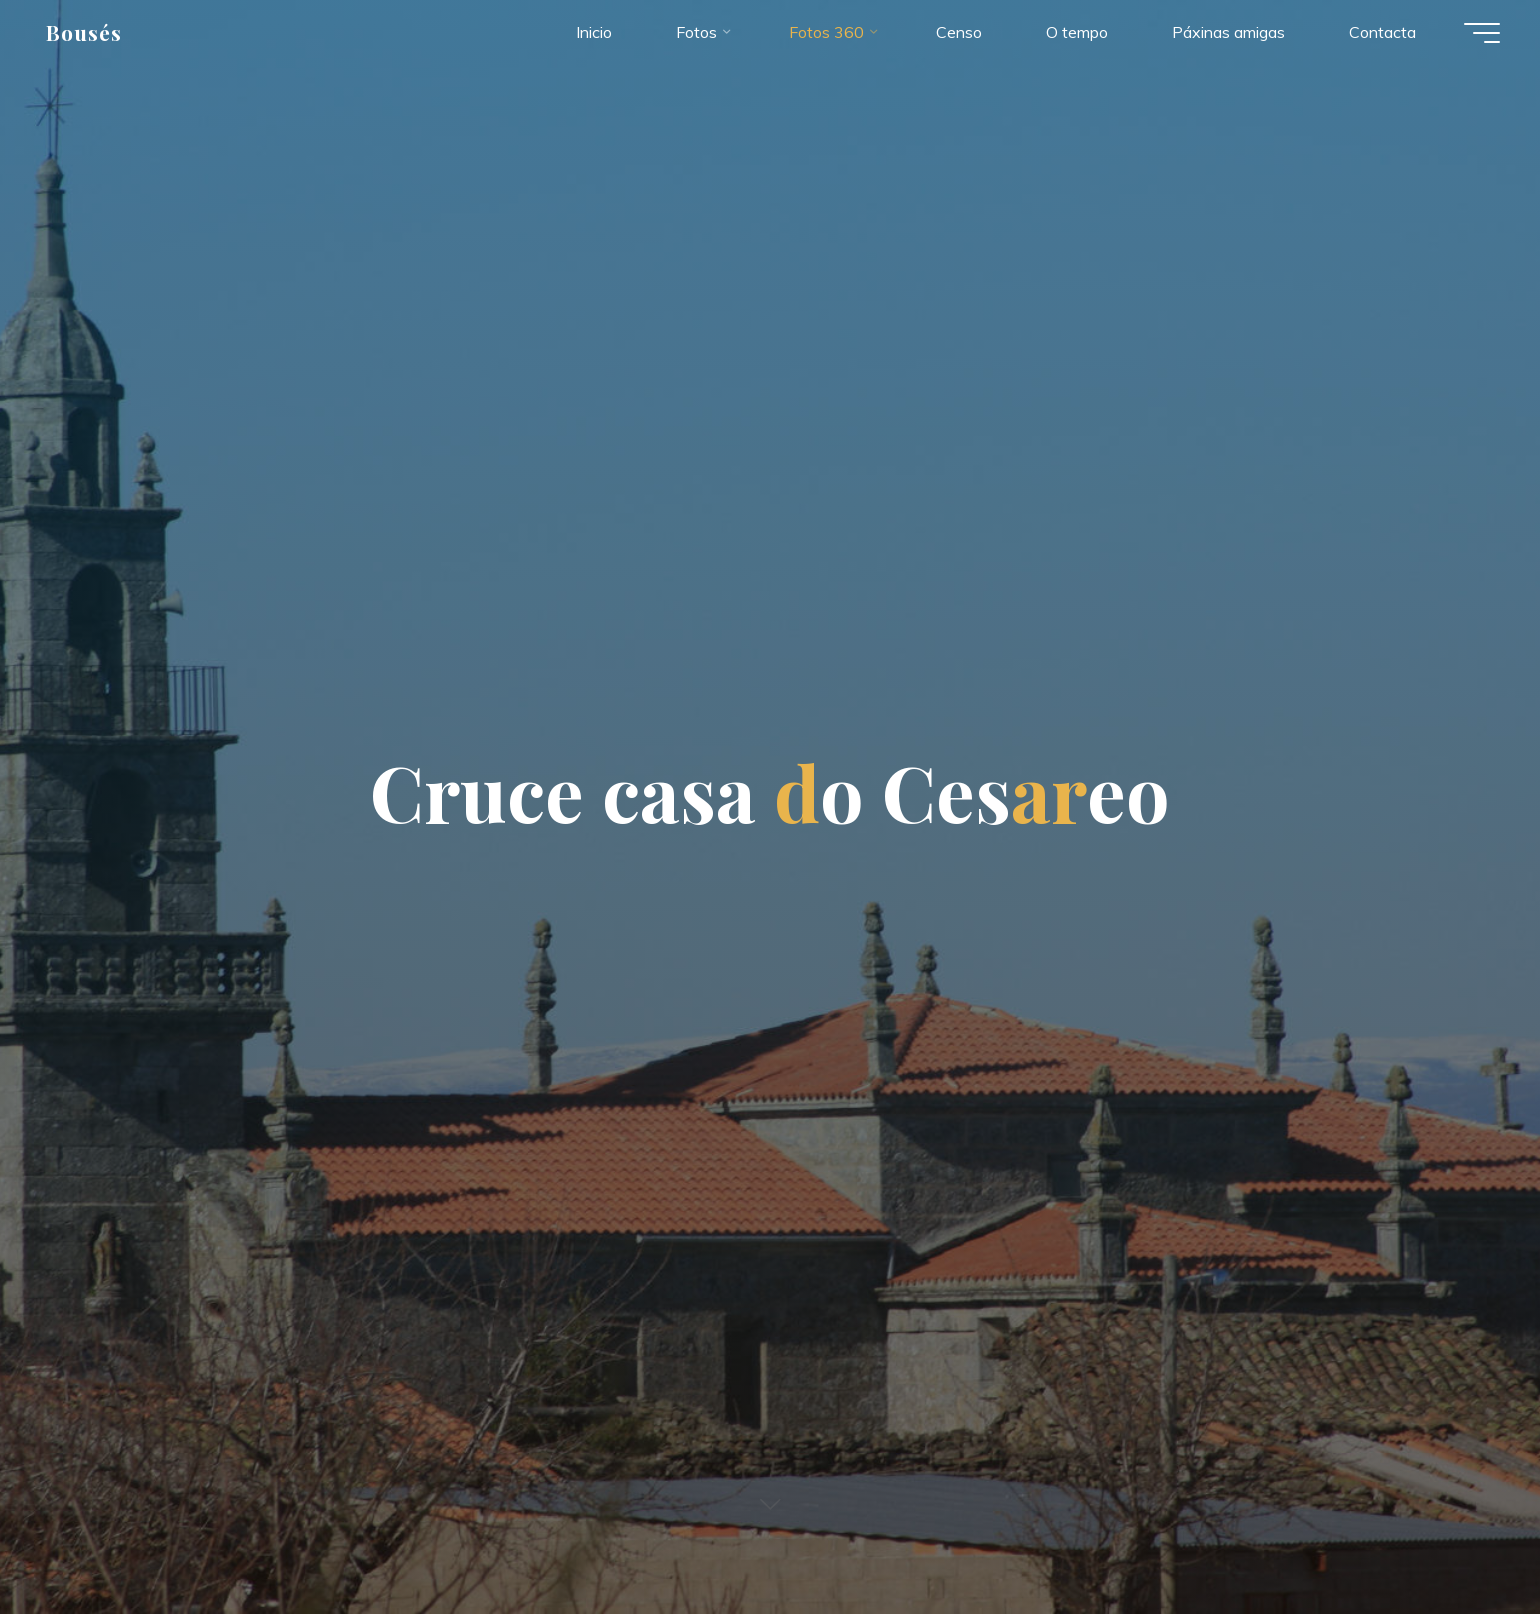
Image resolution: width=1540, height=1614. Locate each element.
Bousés (84, 32)
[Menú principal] (1482, 33)
